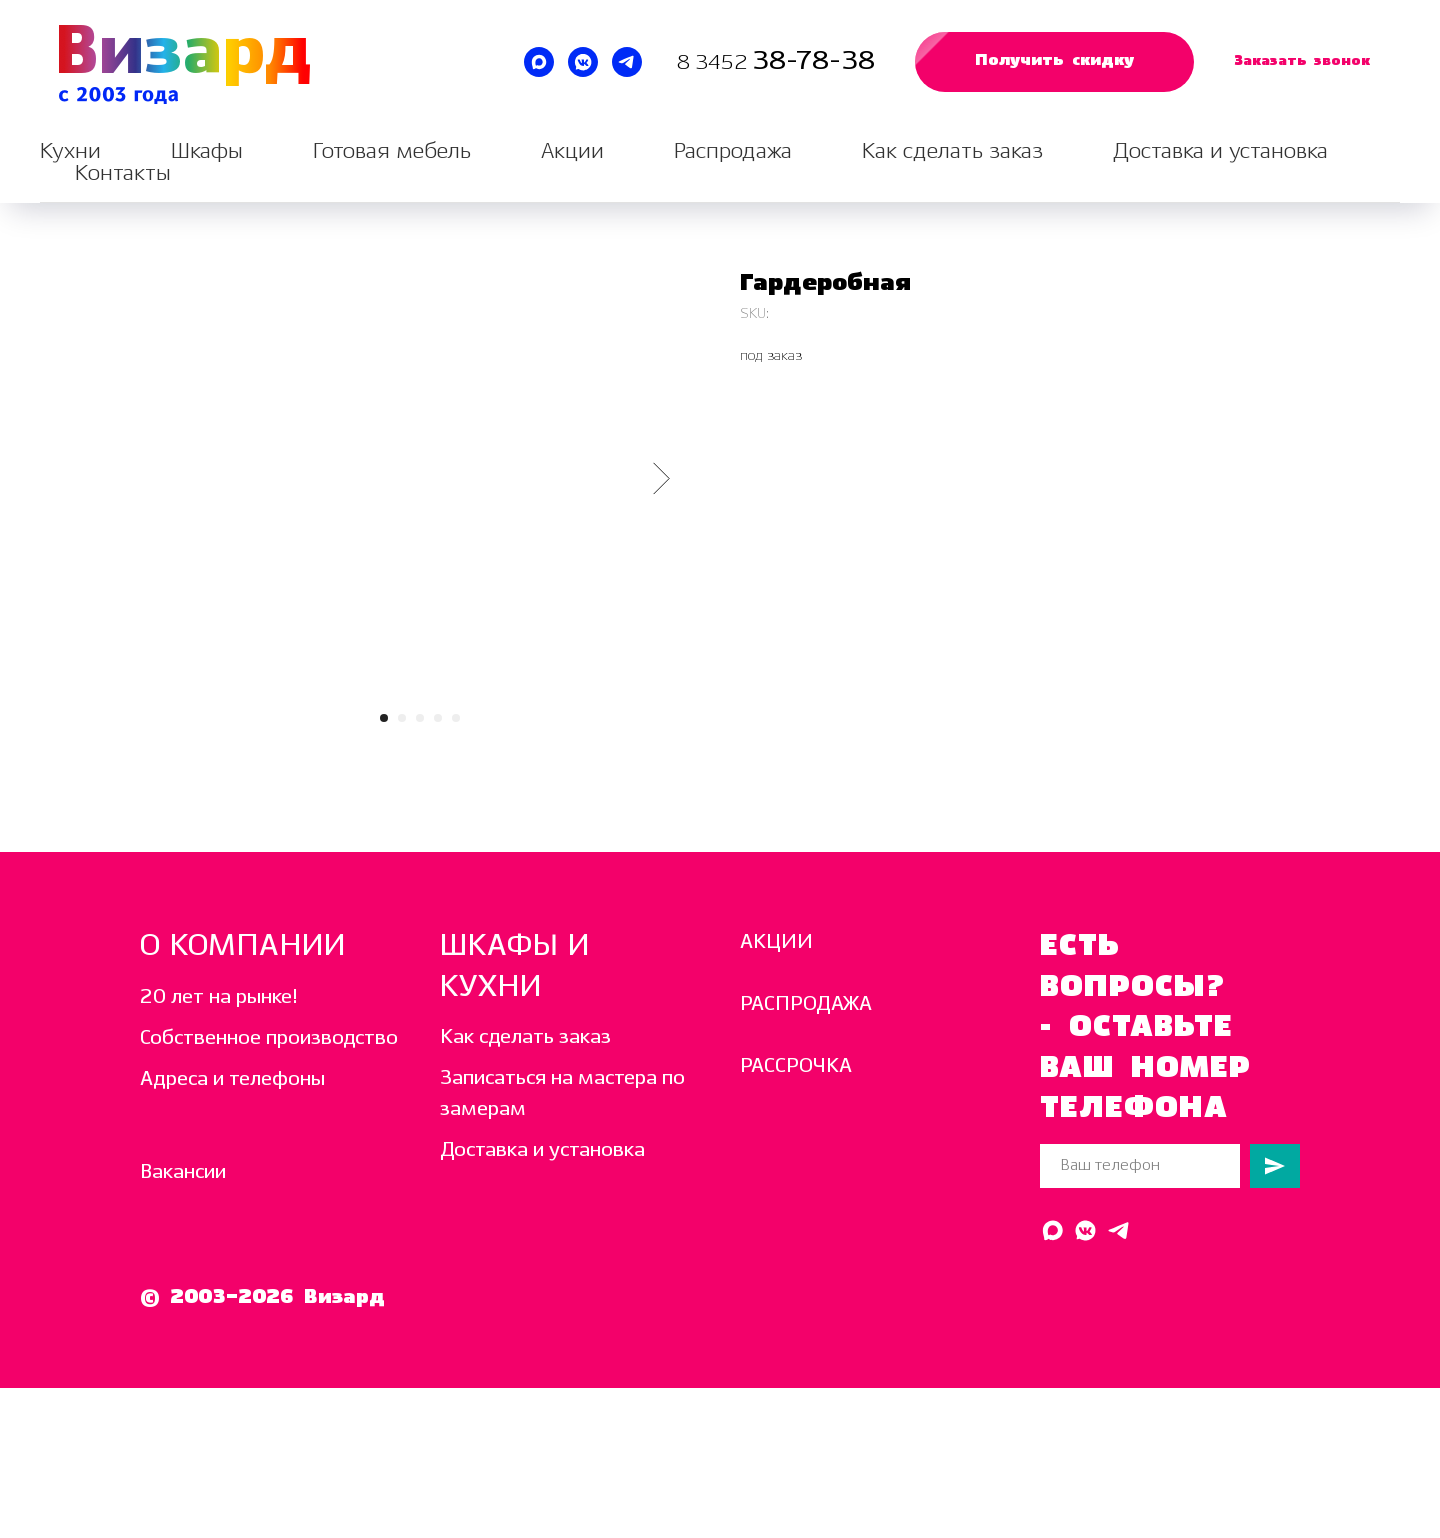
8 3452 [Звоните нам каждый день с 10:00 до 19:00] (714, 63)
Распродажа (733, 151)
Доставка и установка (1220, 151)
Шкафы (207, 151)
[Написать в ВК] (583, 62)
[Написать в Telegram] (627, 62)
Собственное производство (269, 1038)
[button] (1054, 62)
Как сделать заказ (952, 151)
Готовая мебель (392, 151)
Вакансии (183, 1172)
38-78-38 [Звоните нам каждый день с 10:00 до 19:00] (813, 61)
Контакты (123, 173)
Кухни (70, 151)
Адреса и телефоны (232, 1079)
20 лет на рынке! (219, 997)
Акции (572, 151)
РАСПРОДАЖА (806, 1004)
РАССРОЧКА (796, 1066)
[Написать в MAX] (539, 62)
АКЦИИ (776, 942)
